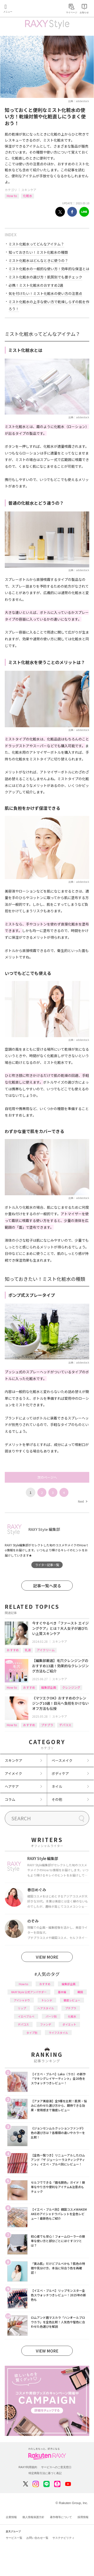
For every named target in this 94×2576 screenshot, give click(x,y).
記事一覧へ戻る (47, 1586)
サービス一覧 (14, 2537)
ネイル (57, 1786)
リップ (22, 2008)
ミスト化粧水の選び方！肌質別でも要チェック (45, 276)
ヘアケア (12, 1786)
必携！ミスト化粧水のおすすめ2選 (36, 285)
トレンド (46, 2000)
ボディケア (60, 1773)
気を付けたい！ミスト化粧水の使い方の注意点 (45, 293)
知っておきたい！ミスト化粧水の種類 (38, 252)
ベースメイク (62, 1760)
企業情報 (11, 2517)
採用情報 (82, 2517)
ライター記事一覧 (47, 1565)
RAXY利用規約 (28, 2467)
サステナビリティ (63, 2537)
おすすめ (13, 1650)
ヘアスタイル (45, 2008)
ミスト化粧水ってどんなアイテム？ (36, 243)
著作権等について (61, 2517)
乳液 (28, 1650)
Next (82, 1501)
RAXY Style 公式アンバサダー (29, 1992)
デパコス (65, 1725)
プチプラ (47, 1725)
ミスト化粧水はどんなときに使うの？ (38, 260)
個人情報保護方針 (33, 2517)
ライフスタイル (58, 2033)
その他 (57, 1799)
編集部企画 (48, 1687)
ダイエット (69, 2024)
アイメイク (13, 1773)
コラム (10, 1799)
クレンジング (71, 1687)
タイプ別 (31, 2033)
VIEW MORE (47, 1957)
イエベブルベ (26, 2016)
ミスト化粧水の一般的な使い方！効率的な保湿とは (49, 268)
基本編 (62, 1992)
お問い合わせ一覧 (37, 2537)
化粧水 (27, 196)
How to (12, 196)
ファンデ (45, 2024)
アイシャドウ (22, 2000)
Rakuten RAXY (26, 9)
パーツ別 (51, 2016)
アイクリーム (46, 1650)
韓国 (80, 1992)
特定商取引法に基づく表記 (45, 2473)
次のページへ (47, 1477)
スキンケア (28, 190)
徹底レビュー (72, 2000)
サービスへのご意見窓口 (56, 2467)
